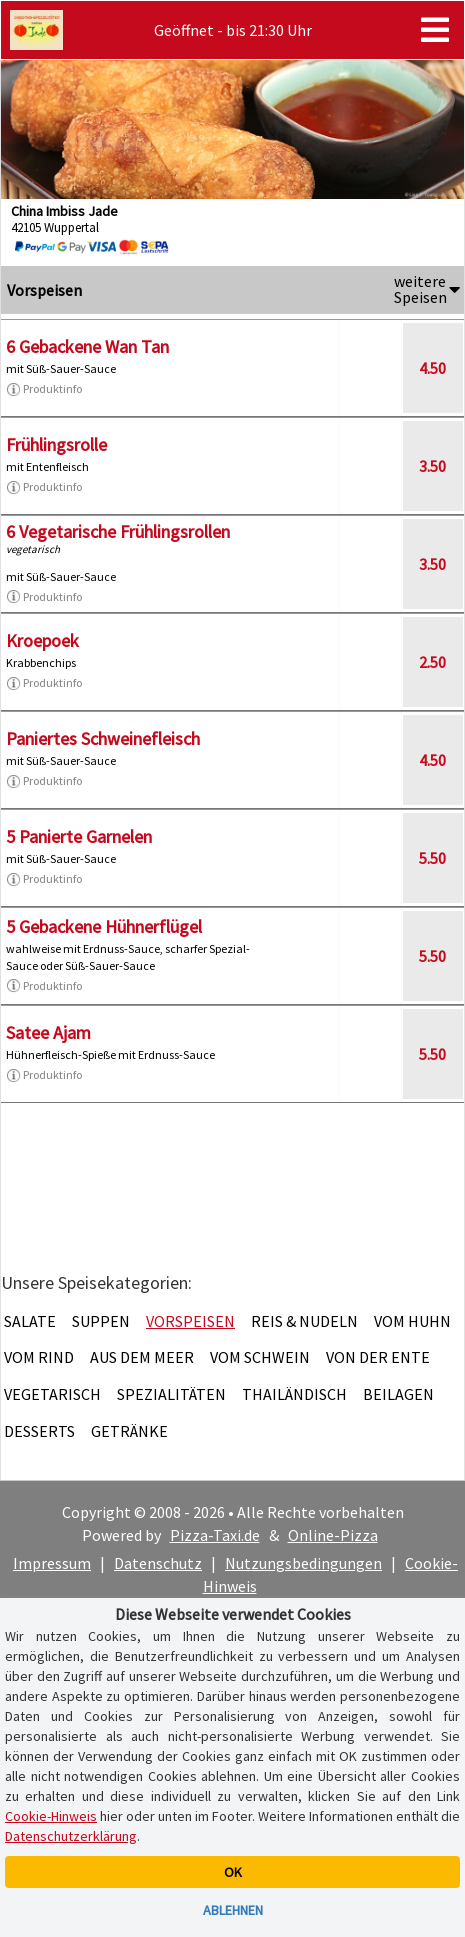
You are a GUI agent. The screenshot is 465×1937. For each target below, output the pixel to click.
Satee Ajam (48, 1032)
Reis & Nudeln (304, 1321)
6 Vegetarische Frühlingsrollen (118, 531)
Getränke (129, 1431)
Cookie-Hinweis (51, 1816)
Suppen (101, 1321)
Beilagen (398, 1394)
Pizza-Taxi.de (215, 1535)
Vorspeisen (190, 1321)
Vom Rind (39, 1357)
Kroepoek (42, 640)
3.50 (432, 466)
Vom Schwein (260, 1357)
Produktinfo (44, 389)
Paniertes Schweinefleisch (103, 738)
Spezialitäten (171, 1394)
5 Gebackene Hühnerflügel (104, 926)
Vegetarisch (52, 1394)
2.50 (432, 662)
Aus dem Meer (142, 1357)
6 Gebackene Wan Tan (87, 346)
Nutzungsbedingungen (303, 1563)
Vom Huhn (412, 1321)
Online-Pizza (333, 1535)
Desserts (39, 1431)
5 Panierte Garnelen (79, 836)
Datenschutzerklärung (71, 1836)
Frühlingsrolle (56, 444)
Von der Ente (378, 1357)
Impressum (52, 1563)
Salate (30, 1321)
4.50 (432, 368)
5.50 (432, 858)
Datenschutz (158, 1563)
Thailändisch (294, 1394)
